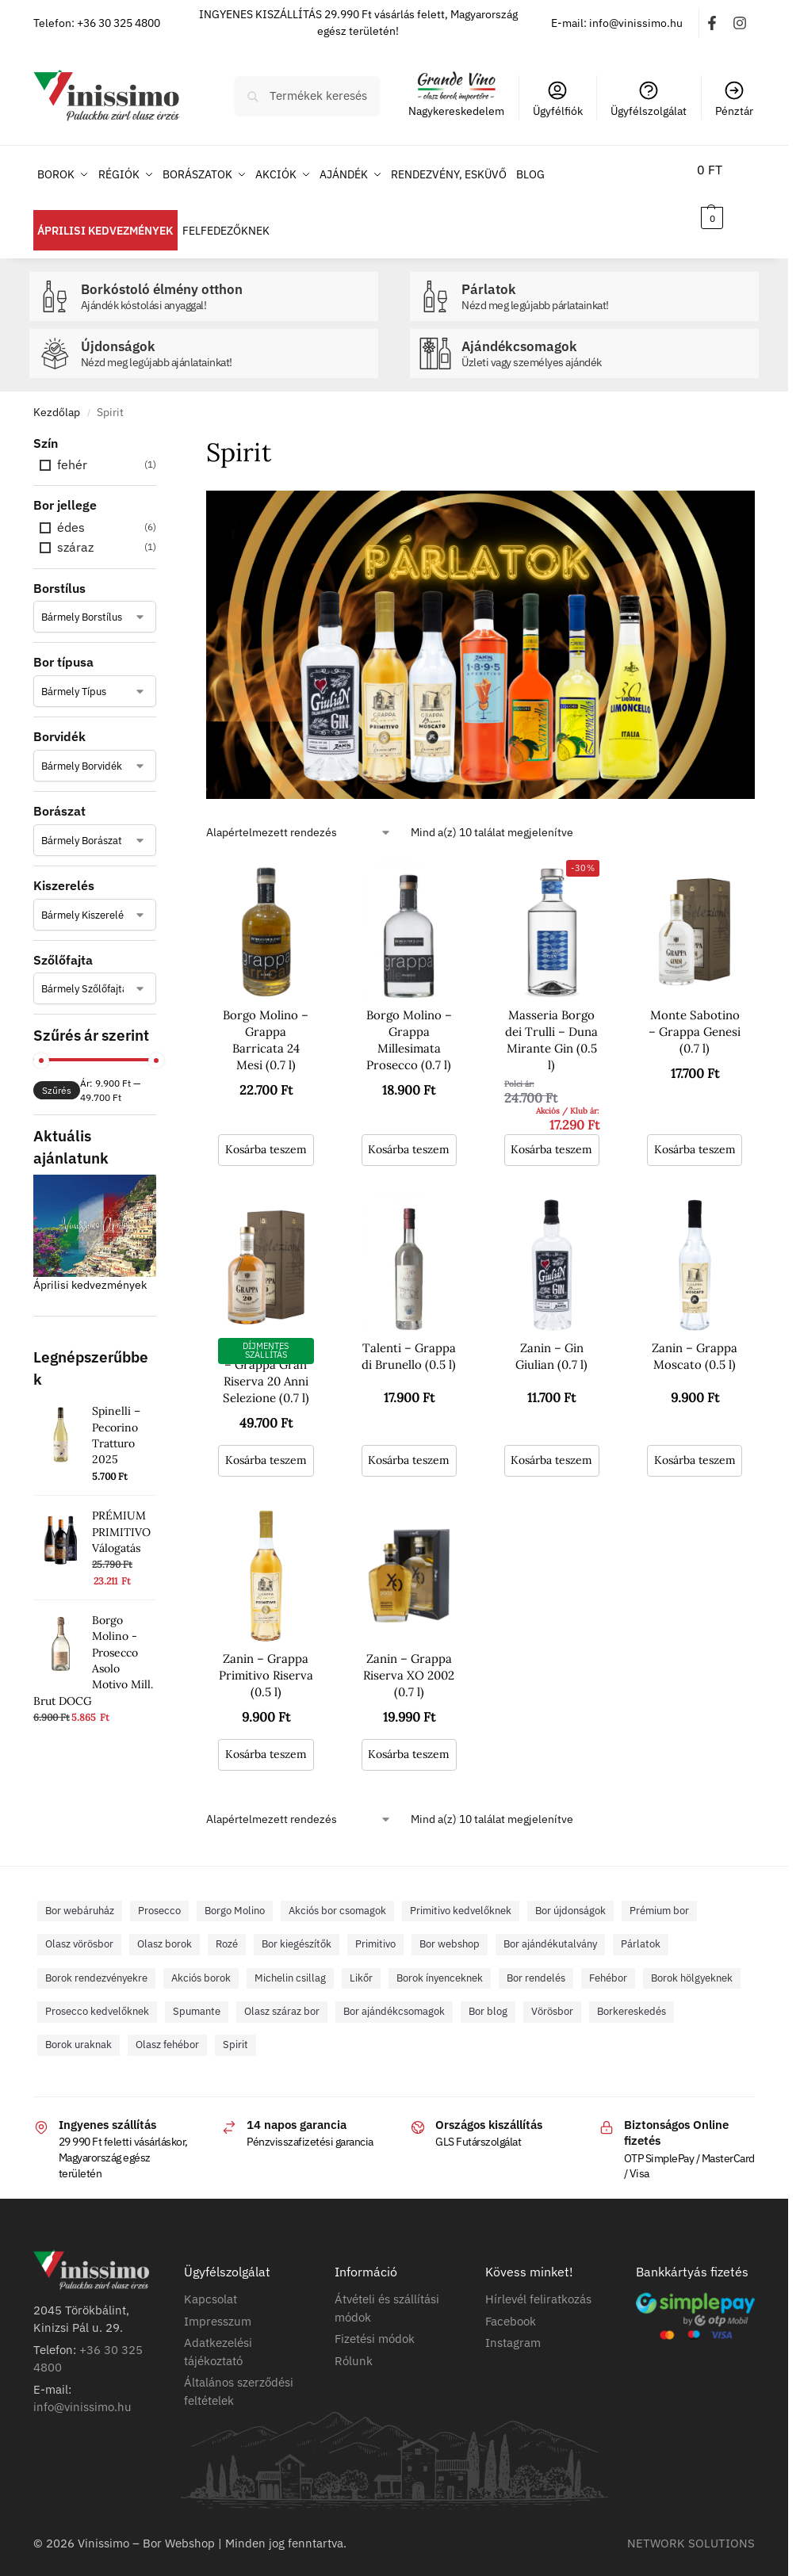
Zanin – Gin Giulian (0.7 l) (551, 1339)
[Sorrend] (299, 815)
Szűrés (56, 1073)
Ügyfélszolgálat (649, 98)
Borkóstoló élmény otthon (225, 279)
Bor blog (488, 1994)
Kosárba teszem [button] (266, 1131)
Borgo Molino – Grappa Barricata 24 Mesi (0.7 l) (265, 1021)
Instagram (513, 2325)
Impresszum (217, 2302)
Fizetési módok (375, 2321)
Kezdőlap (56, 395)
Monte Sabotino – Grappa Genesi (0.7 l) (695, 1013)
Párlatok (606, 279)
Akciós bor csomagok (337, 1892)
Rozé (227, 1926)
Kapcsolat (210, 2281)
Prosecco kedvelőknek (97, 1994)
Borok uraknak (78, 2027)
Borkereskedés (631, 1994)
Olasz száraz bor (282, 1994)
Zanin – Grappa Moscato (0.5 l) (694, 1339)
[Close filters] (161, 426)
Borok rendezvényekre (96, 1959)
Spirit (235, 2027)
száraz (75, 529)
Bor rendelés (536, 1959)
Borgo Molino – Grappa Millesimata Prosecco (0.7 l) (409, 1021)
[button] (718, 193)
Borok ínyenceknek (439, 1959)
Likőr (361, 1959)
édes (71, 510)
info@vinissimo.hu (82, 2389)
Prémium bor (659, 1892)
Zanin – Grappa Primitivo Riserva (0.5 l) (266, 1658)
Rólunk (354, 2342)
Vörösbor (552, 1994)
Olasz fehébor (167, 2027)
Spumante (196, 1994)
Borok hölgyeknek (692, 1959)
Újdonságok (225, 336)
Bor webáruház (79, 1892)
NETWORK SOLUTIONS (691, 2524)
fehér (72, 447)
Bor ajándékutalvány (550, 1926)
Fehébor (608, 1959)
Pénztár (734, 98)
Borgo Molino (235, 1892)
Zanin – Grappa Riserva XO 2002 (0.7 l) (408, 1658)
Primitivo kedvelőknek (460, 1892)
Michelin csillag (290, 1959)
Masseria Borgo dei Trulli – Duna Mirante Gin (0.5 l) (551, 1021)
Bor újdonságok (570, 1892)
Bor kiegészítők (296, 1926)
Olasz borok (164, 1926)
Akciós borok (201, 1959)
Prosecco (159, 1892)
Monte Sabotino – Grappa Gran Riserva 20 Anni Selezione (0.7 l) (266, 1355)
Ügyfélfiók (558, 98)
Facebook (510, 2302)
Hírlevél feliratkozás (538, 2281)
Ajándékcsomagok (606, 336)
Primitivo (375, 1926)
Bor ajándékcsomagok (394, 1994)
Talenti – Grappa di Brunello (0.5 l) (409, 1339)
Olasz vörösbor (79, 1926)
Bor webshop (449, 1926)
